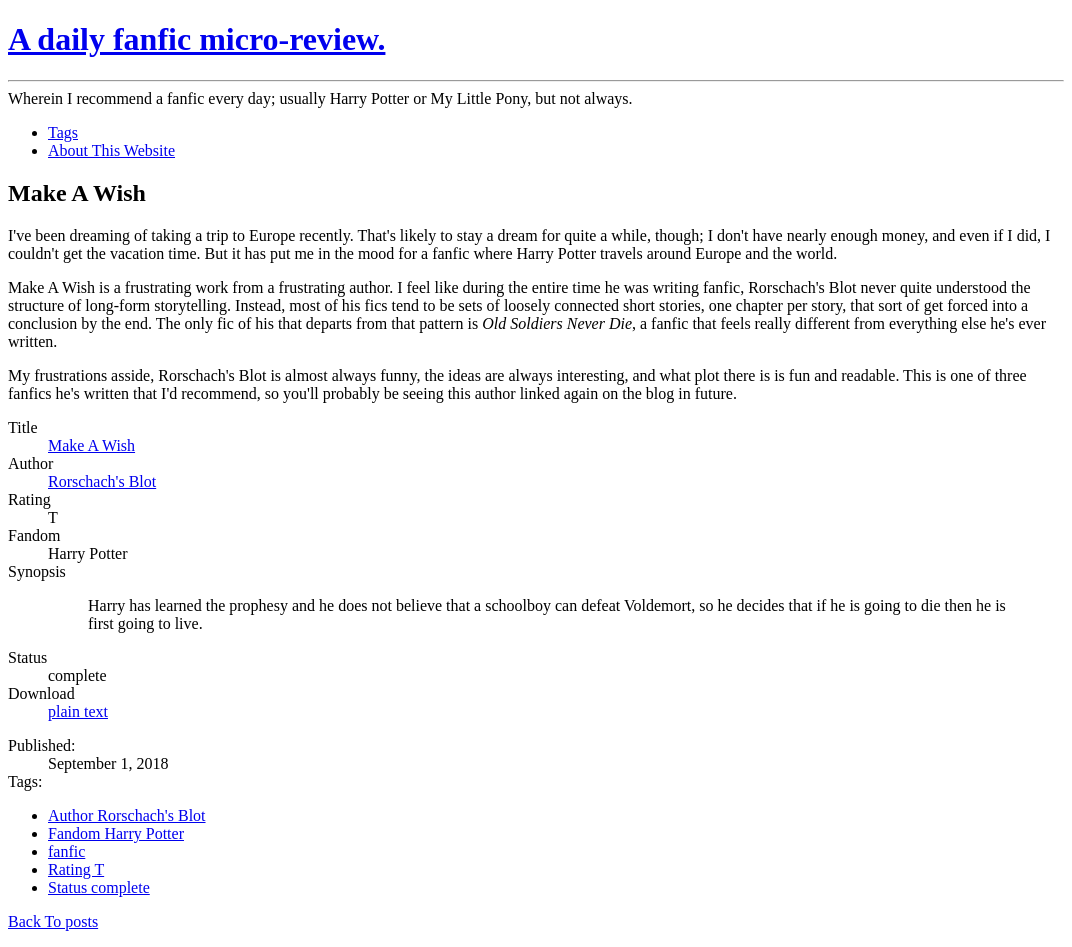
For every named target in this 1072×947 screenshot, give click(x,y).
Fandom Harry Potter (116, 833)
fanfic (66, 851)
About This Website (111, 150)
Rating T (76, 869)
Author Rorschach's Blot (127, 815)
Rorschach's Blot (102, 481)
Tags (63, 132)
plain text (78, 711)
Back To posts (53, 921)
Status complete (99, 887)
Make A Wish (91, 445)
